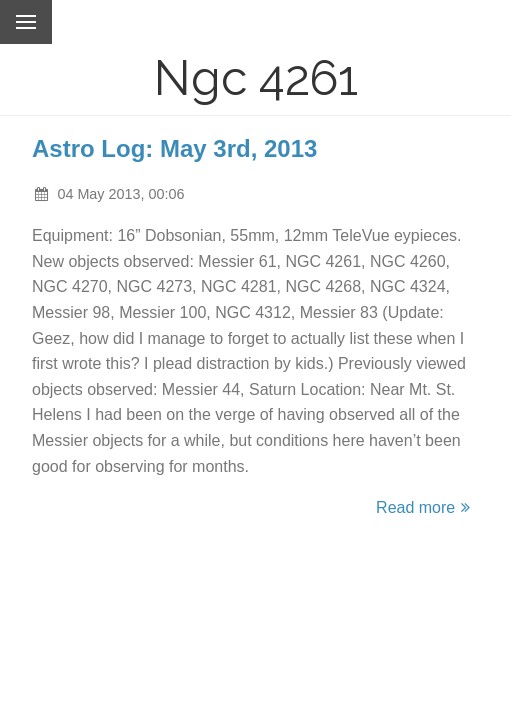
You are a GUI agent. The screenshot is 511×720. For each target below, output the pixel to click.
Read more (426, 507)
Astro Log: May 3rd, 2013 (174, 148)
